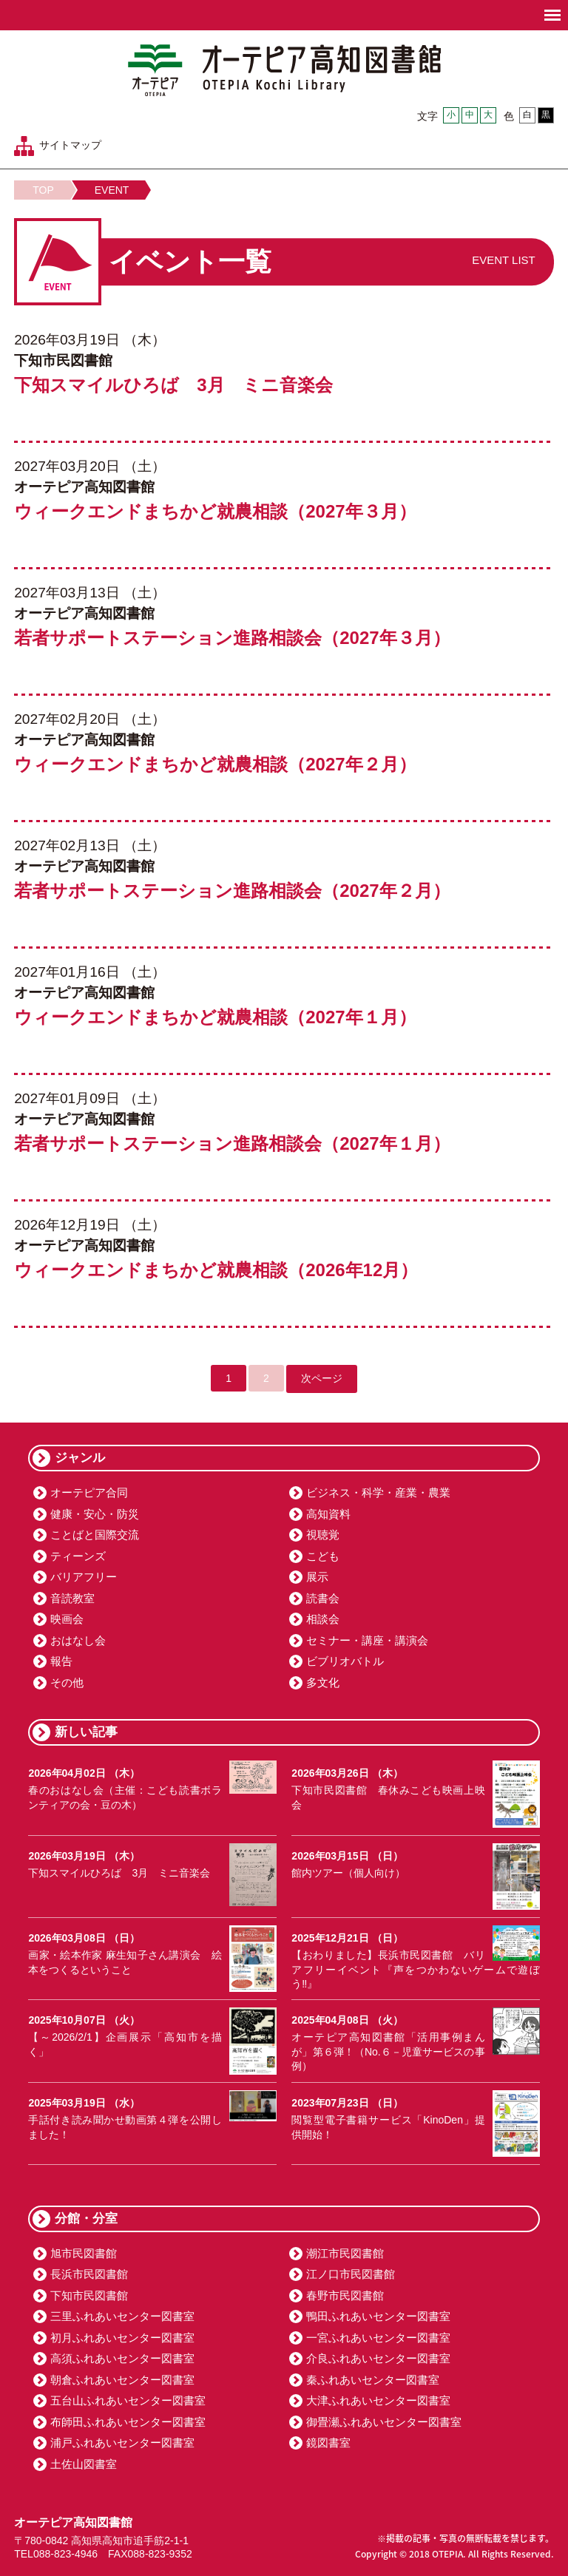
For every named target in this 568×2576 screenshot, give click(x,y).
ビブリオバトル (345, 1661)
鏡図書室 (328, 2442)
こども (322, 1556)
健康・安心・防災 (94, 1514)
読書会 (322, 1598)
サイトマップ (70, 145)
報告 (61, 1661)
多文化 (322, 1682)
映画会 (67, 1619)
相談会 (322, 1619)
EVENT (112, 190)
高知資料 (328, 1514)
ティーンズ (78, 1556)
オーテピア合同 (89, 1492)
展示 (317, 1576)
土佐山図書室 (83, 2464)
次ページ (321, 1378)
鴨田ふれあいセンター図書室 (378, 2316)
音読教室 (72, 1598)
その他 (67, 1682)
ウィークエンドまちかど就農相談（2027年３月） (215, 511)
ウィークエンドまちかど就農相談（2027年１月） (215, 1017)
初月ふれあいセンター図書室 (122, 2337)
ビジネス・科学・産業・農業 (378, 1492)
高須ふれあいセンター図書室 (122, 2358)
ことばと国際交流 (94, 1534)
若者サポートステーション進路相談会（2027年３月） (232, 638)
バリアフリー (83, 1576)
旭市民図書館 (83, 2253)
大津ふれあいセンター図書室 (378, 2400)
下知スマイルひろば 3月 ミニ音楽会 (173, 385)
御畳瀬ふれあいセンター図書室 (384, 2422)
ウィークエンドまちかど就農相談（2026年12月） (216, 1270)
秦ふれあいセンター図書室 (372, 2379)
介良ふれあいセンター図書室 (378, 2358)
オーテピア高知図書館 (284, 70)
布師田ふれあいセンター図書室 (128, 2422)
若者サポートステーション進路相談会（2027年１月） (232, 1143)
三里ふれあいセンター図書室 (122, 2316)
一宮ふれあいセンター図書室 (378, 2337)
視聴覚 (322, 1534)
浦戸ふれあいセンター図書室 (122, 2442)
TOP (43, 190)
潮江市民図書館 (345, 2253)
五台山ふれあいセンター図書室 (128, 2400)
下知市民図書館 (89, 2295)
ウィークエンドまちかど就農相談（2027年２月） (215, 764)
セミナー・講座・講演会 (367, 1640)
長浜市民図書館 (89, 2274)
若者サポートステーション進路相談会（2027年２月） (232, 891)
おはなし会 (78, 1640)
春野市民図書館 (345, 2295)
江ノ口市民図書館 (350, 2274)
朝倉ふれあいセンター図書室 (122, 2379)
